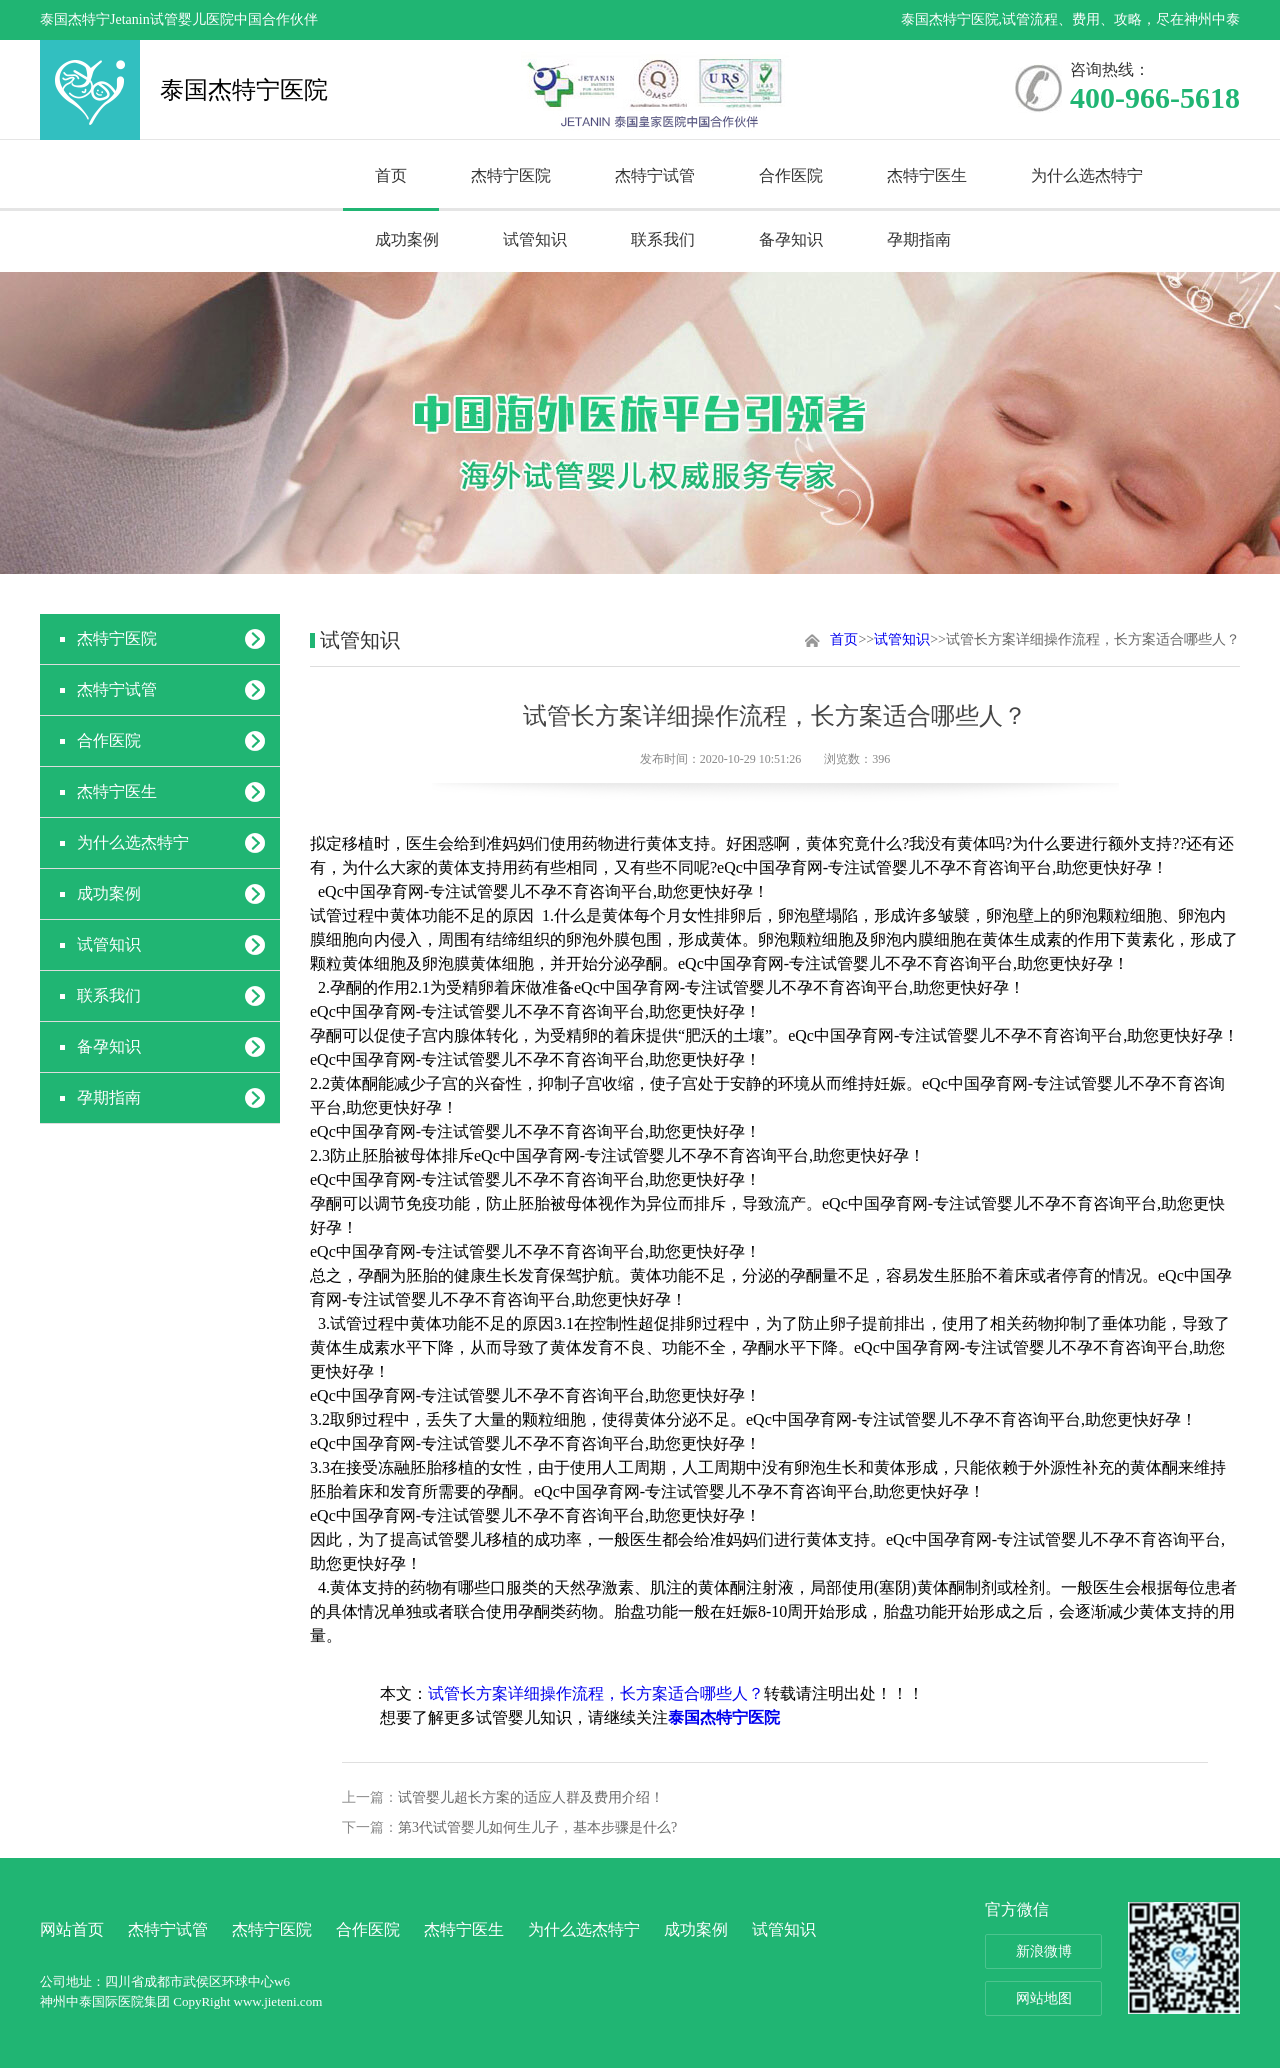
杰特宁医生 (927, 175)
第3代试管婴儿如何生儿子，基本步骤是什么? (537, 1827)
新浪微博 (1044, 1951)
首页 (391, 175)
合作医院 (791, 175)
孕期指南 (919, 239)
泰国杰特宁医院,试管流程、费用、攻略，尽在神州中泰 (1071, 19)
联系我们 (663, 239)
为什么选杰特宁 (1087, 175)
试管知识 (535, 239)
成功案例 (407, 239)
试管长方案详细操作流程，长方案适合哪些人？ (596, 1693)
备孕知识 (791, 239)
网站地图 (1044, 1998)
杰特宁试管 (655, 175)
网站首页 (72, 1929)
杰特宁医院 (511, 175)
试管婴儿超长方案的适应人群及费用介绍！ (531, 1797)
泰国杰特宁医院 (90, 90)
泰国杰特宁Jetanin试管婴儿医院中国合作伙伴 (179, 19)
